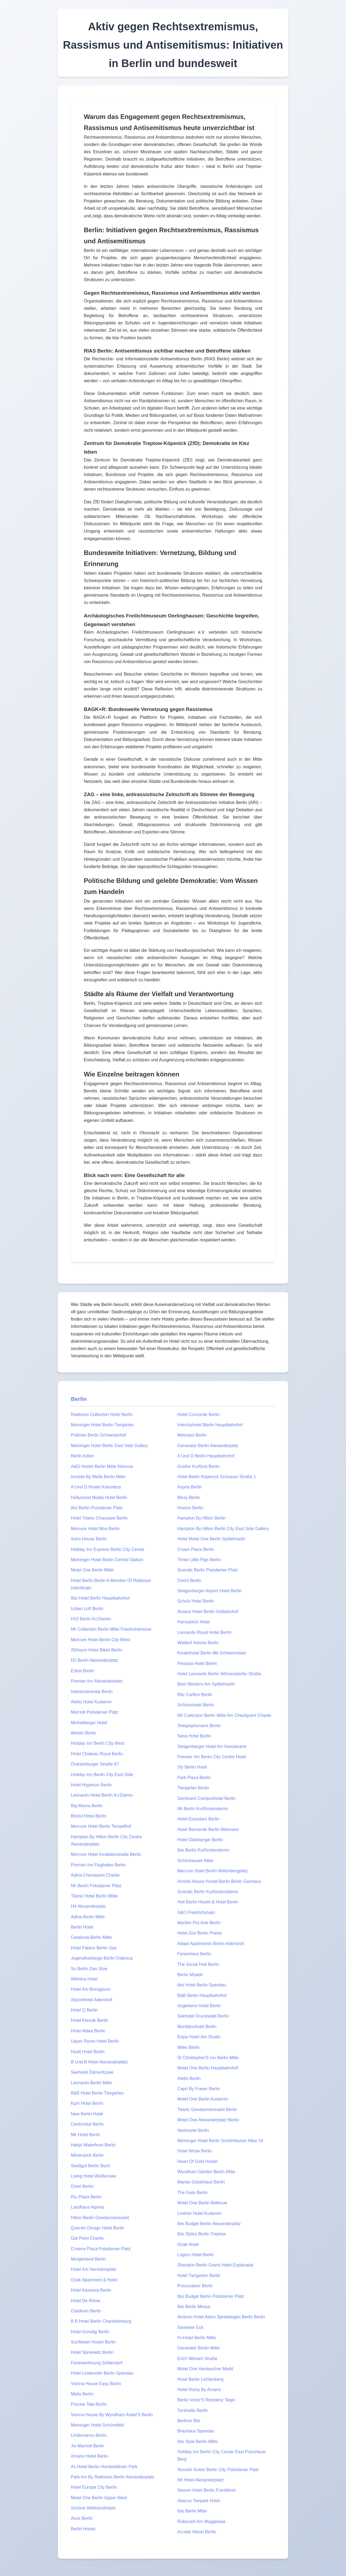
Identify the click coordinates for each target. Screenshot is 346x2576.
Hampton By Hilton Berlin (201, 1518)
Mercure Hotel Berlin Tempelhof (101, 1826)
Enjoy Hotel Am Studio (198, 2037)
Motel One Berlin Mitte (92, 1570)
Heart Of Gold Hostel (197, 2161)
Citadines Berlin (86, 2311)
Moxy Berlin (188, 1497)
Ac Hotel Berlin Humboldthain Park (104, 2466)
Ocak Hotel (188, 2244)
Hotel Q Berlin (84, 2010)
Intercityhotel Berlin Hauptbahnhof (209, 1424)
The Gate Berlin (192, 2192)
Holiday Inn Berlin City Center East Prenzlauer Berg (221, 2455)
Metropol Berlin (192, 1435)
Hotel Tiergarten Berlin (198, 2275)
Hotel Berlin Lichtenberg (200, 2379)
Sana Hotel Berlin (194, 1736)
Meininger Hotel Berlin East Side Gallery (109, 1445)
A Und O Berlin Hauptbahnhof (205, 1456)
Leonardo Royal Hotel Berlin (204, 1632)
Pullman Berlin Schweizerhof (98, 1435)
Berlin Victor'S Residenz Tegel (206, 2400)
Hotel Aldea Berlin (88, 2031)
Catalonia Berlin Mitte (91, 1937)
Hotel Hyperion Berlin (91, 1785)
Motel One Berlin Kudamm (202, 2099)
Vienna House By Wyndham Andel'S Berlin (112, 2414)
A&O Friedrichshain (196, 1912)
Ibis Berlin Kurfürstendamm (203, 1850)
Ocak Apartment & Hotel (94, 2280)
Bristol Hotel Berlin (89, 1816)
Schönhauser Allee (195, 1860)
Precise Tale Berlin (89, 2404)
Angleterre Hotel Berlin (199, 2005)
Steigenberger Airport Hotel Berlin (209, 1590)
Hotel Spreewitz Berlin (92, 2352)
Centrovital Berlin (87, 2124)
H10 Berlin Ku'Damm (91, 1619)
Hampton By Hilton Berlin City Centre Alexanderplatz (106, 1840)
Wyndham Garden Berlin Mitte (206, 2171)
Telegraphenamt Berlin (199, 1725)
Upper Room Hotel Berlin (95, 2041)
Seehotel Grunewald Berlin (203, 2016)
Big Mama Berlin (86, 1805)
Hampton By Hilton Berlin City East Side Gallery (223, 1528)
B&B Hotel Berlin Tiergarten (97, 2093)
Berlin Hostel (83, 2529)
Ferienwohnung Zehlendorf (96, 2363)
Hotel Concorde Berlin (198, 1414)
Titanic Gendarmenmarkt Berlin (207, 2109)
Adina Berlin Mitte (88, 1916)
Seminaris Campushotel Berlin (206, 1798)
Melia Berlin (82, 2394)
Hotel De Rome (85, 2300)
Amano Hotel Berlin (89, 2456)
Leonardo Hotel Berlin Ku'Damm (102, 1795)
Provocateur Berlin (195, 2286)
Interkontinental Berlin (92, 1691)
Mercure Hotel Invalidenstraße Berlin (106, 1854)
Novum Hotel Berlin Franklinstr (206, 2490)
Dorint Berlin (189, 1580)
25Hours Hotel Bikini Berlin (96, 1650)
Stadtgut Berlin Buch (90, 2165)
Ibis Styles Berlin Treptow (201, 2234)
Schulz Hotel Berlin (195, 1601)
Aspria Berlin (189, 1487)
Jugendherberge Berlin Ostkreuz (102, 1958)
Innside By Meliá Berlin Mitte (98, 1476)
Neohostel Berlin (193, 2130)
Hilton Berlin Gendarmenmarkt (100, 2217)
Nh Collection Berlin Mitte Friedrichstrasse (111, 1629)
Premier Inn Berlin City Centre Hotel (211, 1756)
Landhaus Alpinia (87, 2207)
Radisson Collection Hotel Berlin (102, 1414)
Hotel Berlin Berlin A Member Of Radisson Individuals (111, 1584)
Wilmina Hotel (84, 1979)
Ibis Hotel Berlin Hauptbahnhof (100, 1598)
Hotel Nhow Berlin (194, 2151)
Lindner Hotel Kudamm (199, 2213)
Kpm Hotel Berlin (87, 2103)
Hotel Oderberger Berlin (200, 1839)
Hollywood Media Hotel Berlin (99, 1497)
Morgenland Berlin (88, 2259)
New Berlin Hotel (87, 2114)
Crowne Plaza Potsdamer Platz (101, 2248)
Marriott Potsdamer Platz (94, 1712)
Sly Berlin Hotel (192, 1767)
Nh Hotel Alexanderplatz (200, 2480)
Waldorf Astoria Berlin (198, 1642)
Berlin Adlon (82, 1456)
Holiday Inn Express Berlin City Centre (107, 1549)
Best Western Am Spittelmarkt (206, 1684)
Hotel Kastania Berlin (91, 2290)
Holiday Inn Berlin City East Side (102, 1774)
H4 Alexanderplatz (88, 1906)
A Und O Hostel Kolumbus (96, 1487)
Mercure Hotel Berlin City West (100, 1639)
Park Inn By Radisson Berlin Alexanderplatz (112, 2477)
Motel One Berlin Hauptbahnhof (207, 2068)
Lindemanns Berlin (89, 2435)
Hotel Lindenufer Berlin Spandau (102, 2373)
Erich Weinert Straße (197, 2358)
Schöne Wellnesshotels (93, 2508)
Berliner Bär (188, 2420)
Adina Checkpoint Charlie (95, 1875)
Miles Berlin (188, 2047)
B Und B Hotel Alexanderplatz (99, 2062)
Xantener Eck (190, 2327)
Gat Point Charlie (87, 2238)
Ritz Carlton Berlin (194, 1694)
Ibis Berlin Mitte (192, 2511)
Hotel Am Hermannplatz (94, 2269)
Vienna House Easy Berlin (96, 2383)
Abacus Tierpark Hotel (198, 2500)
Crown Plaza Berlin (195, 1549)
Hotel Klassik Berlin (89, 2020)
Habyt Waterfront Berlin (93, 2145)
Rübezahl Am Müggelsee (201, 2521)
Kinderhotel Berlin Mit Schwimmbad (211, 1653)
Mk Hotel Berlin (85, 2134)
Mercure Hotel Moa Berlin (95, 1528)
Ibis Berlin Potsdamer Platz (97, 1507)
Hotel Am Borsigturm (91, 1989)
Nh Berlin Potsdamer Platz (96, 1885)
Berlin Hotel (82, 1927)
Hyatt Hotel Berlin (88, 2051)
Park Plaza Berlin (194, 1777)
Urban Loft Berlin (87, 1608)
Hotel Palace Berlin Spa (94, 1948)
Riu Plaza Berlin (86, 2197)
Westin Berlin (83, 1733)
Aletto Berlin (189, 2078)
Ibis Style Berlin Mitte (197, 2441)
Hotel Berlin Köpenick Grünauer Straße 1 (216, 1476)
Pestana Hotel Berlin (197, 1663)
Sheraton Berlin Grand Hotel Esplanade (215, 2265)
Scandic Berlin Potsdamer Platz (207, 1570)
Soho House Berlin (89, 1539)
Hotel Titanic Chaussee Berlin (99, 1518)
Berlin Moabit (189, 1974)
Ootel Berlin (82, 2186)
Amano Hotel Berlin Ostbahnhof (207, 1611)
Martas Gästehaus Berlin (201, 2182)
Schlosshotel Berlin (195, 1705)
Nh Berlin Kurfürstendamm (202, 1808)
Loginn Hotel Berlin (195, 2254)
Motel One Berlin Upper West (99, 2497)
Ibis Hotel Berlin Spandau (201, 1985)
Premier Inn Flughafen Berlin (98, 1865)
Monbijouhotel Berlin (197, 2026)
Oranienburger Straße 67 (95, 1764)
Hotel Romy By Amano (199, 2389)
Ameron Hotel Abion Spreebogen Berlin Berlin (221, 2317)
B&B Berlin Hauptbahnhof (202, 1995)
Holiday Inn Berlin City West (97, 1743)
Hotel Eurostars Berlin (198, 1819)
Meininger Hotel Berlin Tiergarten (102, 1424)
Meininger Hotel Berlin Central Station (107, 1559)
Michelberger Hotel (89, 1722)
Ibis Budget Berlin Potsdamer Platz (210, 2296)
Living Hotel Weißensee (94, 2176)
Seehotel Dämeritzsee (92, 2072)
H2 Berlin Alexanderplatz (94, 1660)
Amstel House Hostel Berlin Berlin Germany (219, 1881)
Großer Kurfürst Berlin (198, 1466)
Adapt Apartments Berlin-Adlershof (210, 1943)
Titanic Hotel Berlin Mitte (94, 1896)
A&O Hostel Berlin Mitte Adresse (102, 1466)
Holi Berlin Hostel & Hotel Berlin (207, 1902)
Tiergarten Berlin (193, 1788)
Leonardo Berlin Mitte (91, 2082)
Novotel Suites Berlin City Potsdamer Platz (218, 2469)
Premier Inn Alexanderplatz (97, 1681)
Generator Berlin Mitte (198, 2348)
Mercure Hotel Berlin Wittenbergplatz (212, 1871)
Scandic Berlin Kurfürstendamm (207, 1891)
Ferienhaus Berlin (194, 1954)
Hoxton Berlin (190, 1507)
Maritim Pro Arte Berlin (199, 1922)
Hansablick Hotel (193, 1622)
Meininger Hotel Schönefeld (97, 2425)
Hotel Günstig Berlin (90, 2331)
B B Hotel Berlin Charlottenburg (101, 2321)
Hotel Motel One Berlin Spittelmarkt (211, 1539)
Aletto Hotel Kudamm (91, 1702)
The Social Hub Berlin (198, 1964)
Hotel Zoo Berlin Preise (199, 1933)
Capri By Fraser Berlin (198, 2088)
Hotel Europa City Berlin (94, 2487)
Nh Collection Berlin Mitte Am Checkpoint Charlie (224, 1715)
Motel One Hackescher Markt (205, 2368)
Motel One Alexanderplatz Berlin (208, 2120)
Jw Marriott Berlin (87, 2446)
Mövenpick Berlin (87, 2155)
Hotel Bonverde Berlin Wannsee (208, 1829)
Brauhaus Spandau (195, 2431)
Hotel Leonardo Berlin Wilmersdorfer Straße (219, 1673)
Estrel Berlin (82, 1670)
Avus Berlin (82, 2518)
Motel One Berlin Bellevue (202, 2203)
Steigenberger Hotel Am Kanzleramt (211, 1746)
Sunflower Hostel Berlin (93, 2342)
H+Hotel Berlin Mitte (196, 2337)
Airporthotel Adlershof (91, 1999)
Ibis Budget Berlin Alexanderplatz (209, 2223)
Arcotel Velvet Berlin (196, 2532)
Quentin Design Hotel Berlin (97, 2228)
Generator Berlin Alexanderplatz (208, 1445)
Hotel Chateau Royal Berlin (97, 1753)
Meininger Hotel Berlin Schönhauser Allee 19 (220, 2140)
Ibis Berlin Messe (193, 2306)
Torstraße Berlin (192, 2410)
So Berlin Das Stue (89, 1968)
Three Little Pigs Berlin (199, 1559)
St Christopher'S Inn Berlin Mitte (208, 2057)
